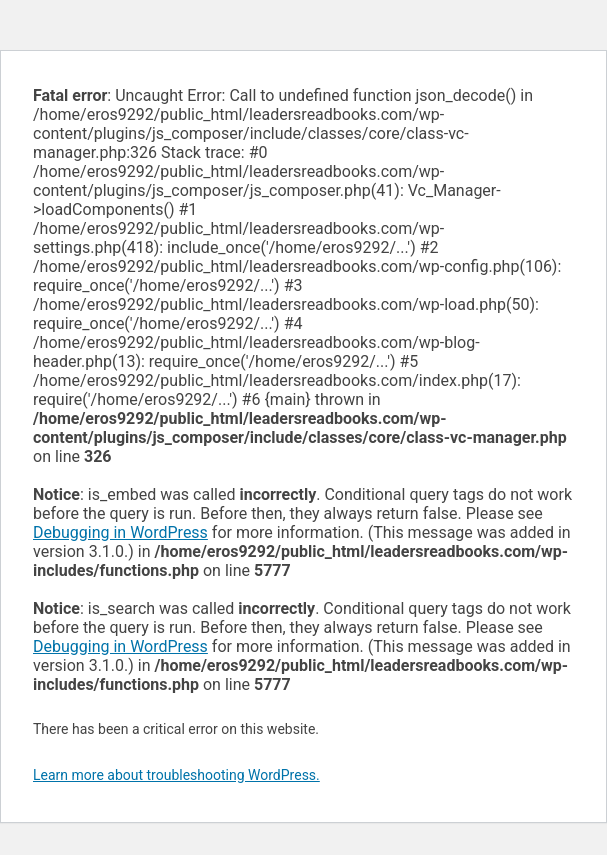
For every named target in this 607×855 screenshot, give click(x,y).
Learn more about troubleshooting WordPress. (176, 775)
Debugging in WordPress (120, 532)
